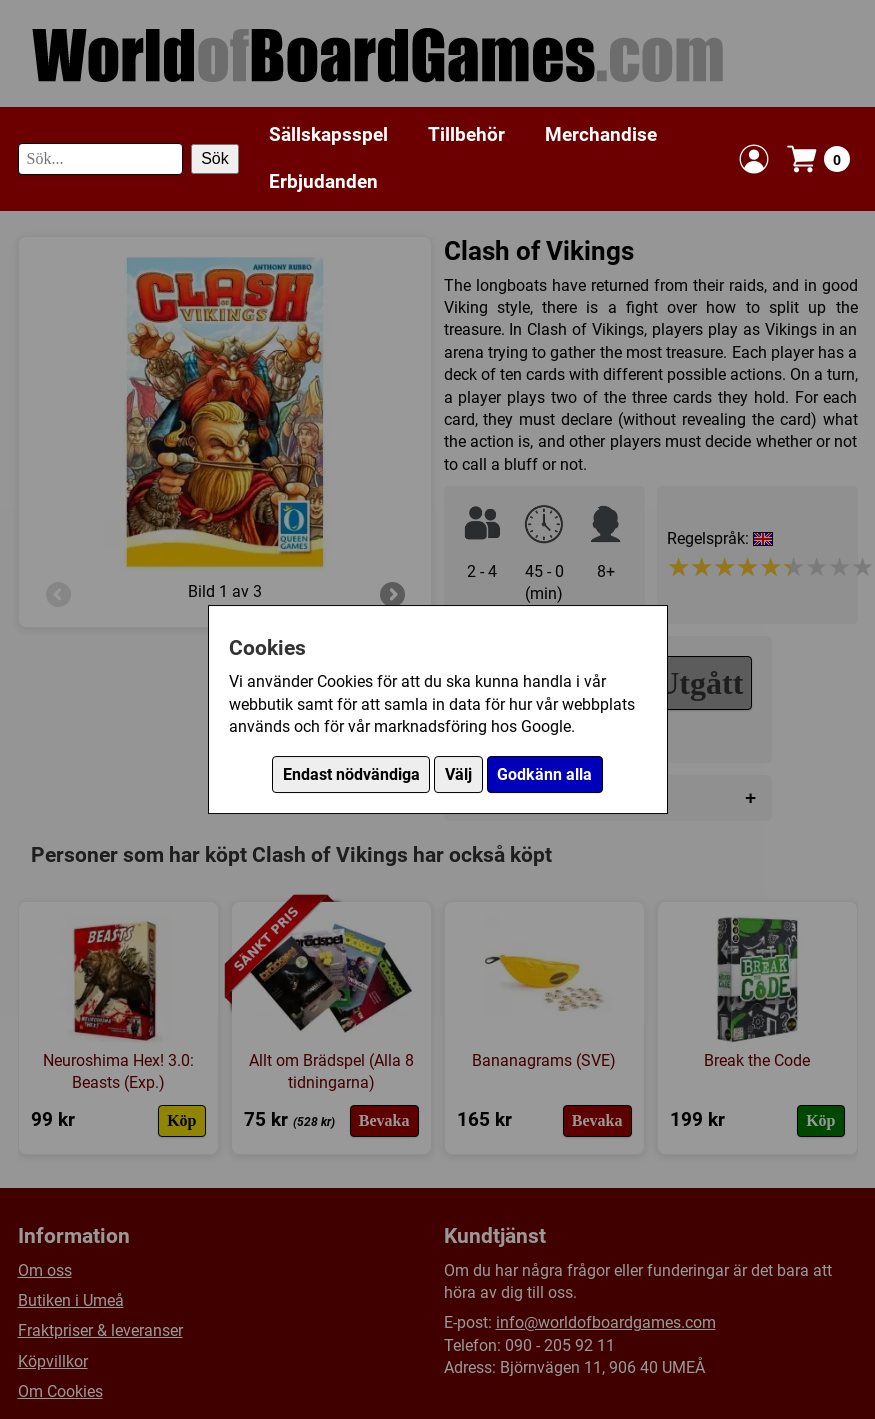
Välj (458, 774)
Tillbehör (466, 134)
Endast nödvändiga (351, 774)
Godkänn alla (544, 774)
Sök (215, 158)
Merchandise (601, 134)
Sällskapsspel (328, 134)
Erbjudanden (323, 181)
